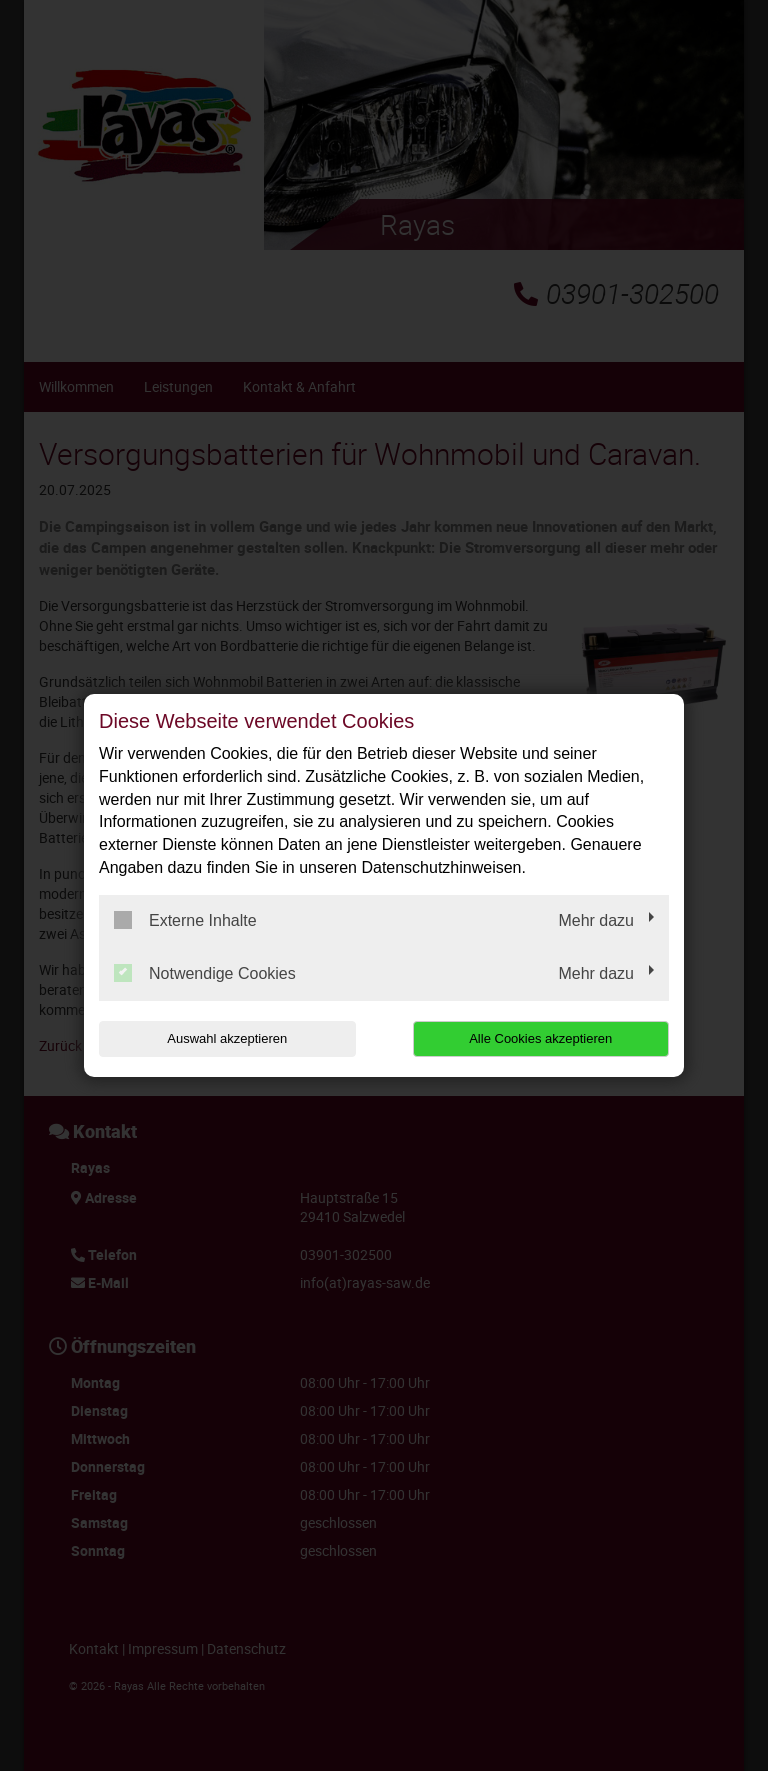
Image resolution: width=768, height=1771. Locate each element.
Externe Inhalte (185, 920)
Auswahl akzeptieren (227, 1038)
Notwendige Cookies (205, 973)
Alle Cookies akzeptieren (540, 1038)
